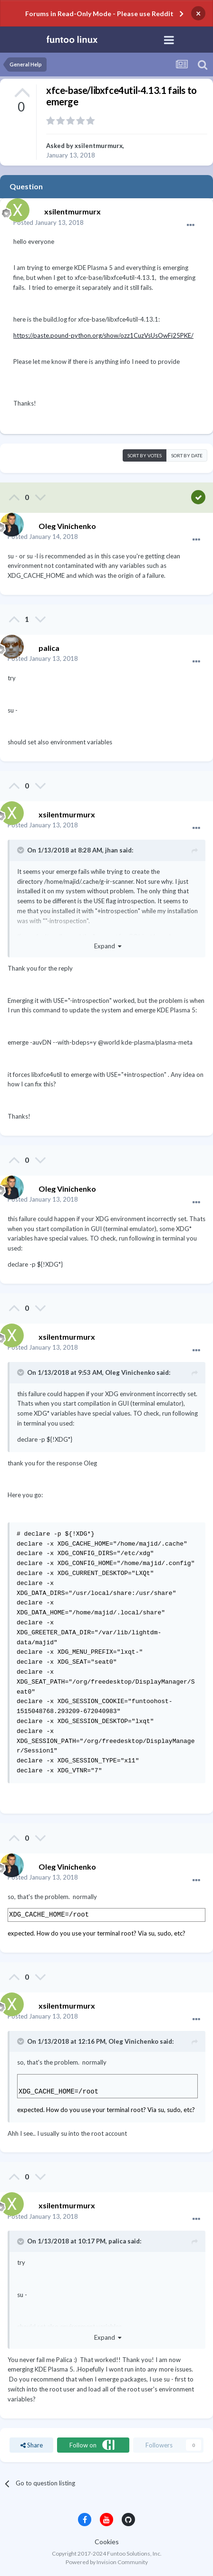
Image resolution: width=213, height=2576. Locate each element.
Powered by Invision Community (107, 2562)
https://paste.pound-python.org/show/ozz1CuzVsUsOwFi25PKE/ (103, 335)
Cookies (107, 2542)
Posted (48, 222)
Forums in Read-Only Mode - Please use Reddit (99, 13)
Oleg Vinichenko (130, 1372)
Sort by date (187, 455)
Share (31, 2445)
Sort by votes (144, 455)
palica (117, 2241)
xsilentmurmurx (99, 145)
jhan (111, 850)
